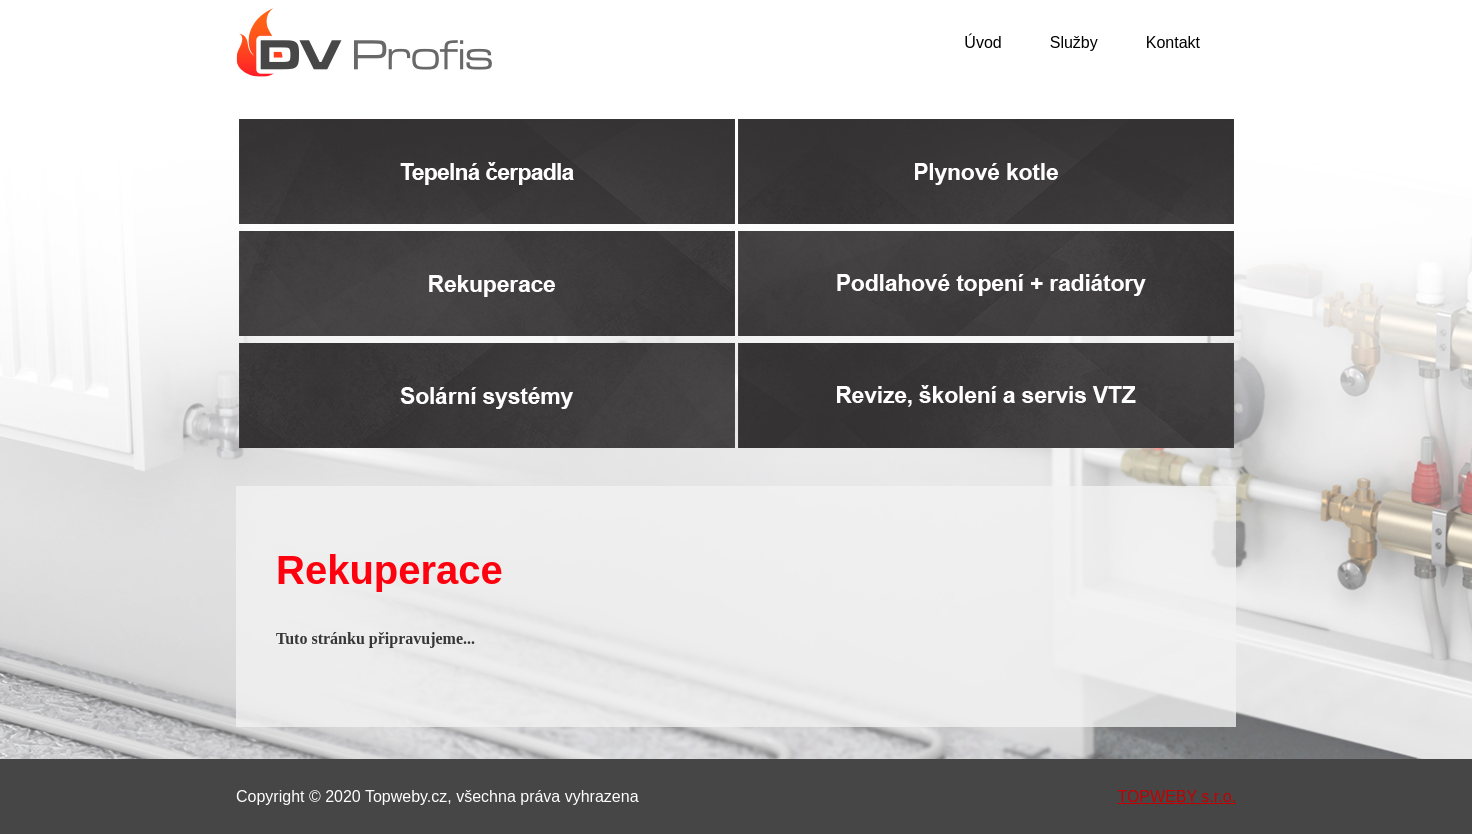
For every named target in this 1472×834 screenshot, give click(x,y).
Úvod (982, 42)
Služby (1074, 42)
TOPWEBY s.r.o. (1176, 796)
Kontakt (1173, 42)
